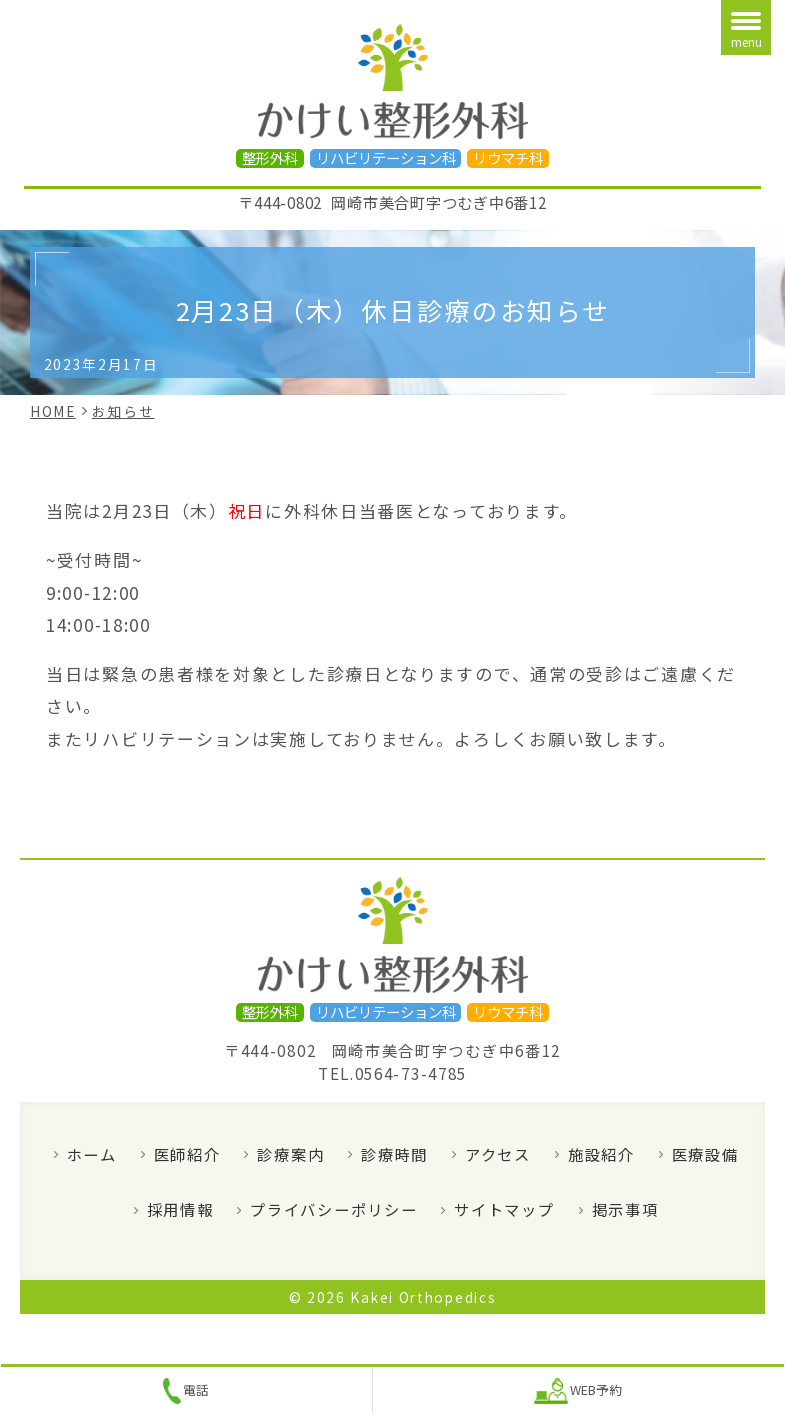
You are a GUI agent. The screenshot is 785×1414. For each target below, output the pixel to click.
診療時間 (394, 1154)
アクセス (498, 1154)
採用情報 (180, 1209)
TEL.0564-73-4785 (392, 1073)
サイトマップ (504, 1209)
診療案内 (290, 1154)
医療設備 (705, 1154)
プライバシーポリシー (333, 1209)
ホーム (92, 1154)
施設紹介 (601, 1154)
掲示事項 (625, 1209)
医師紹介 (187, 1154)
